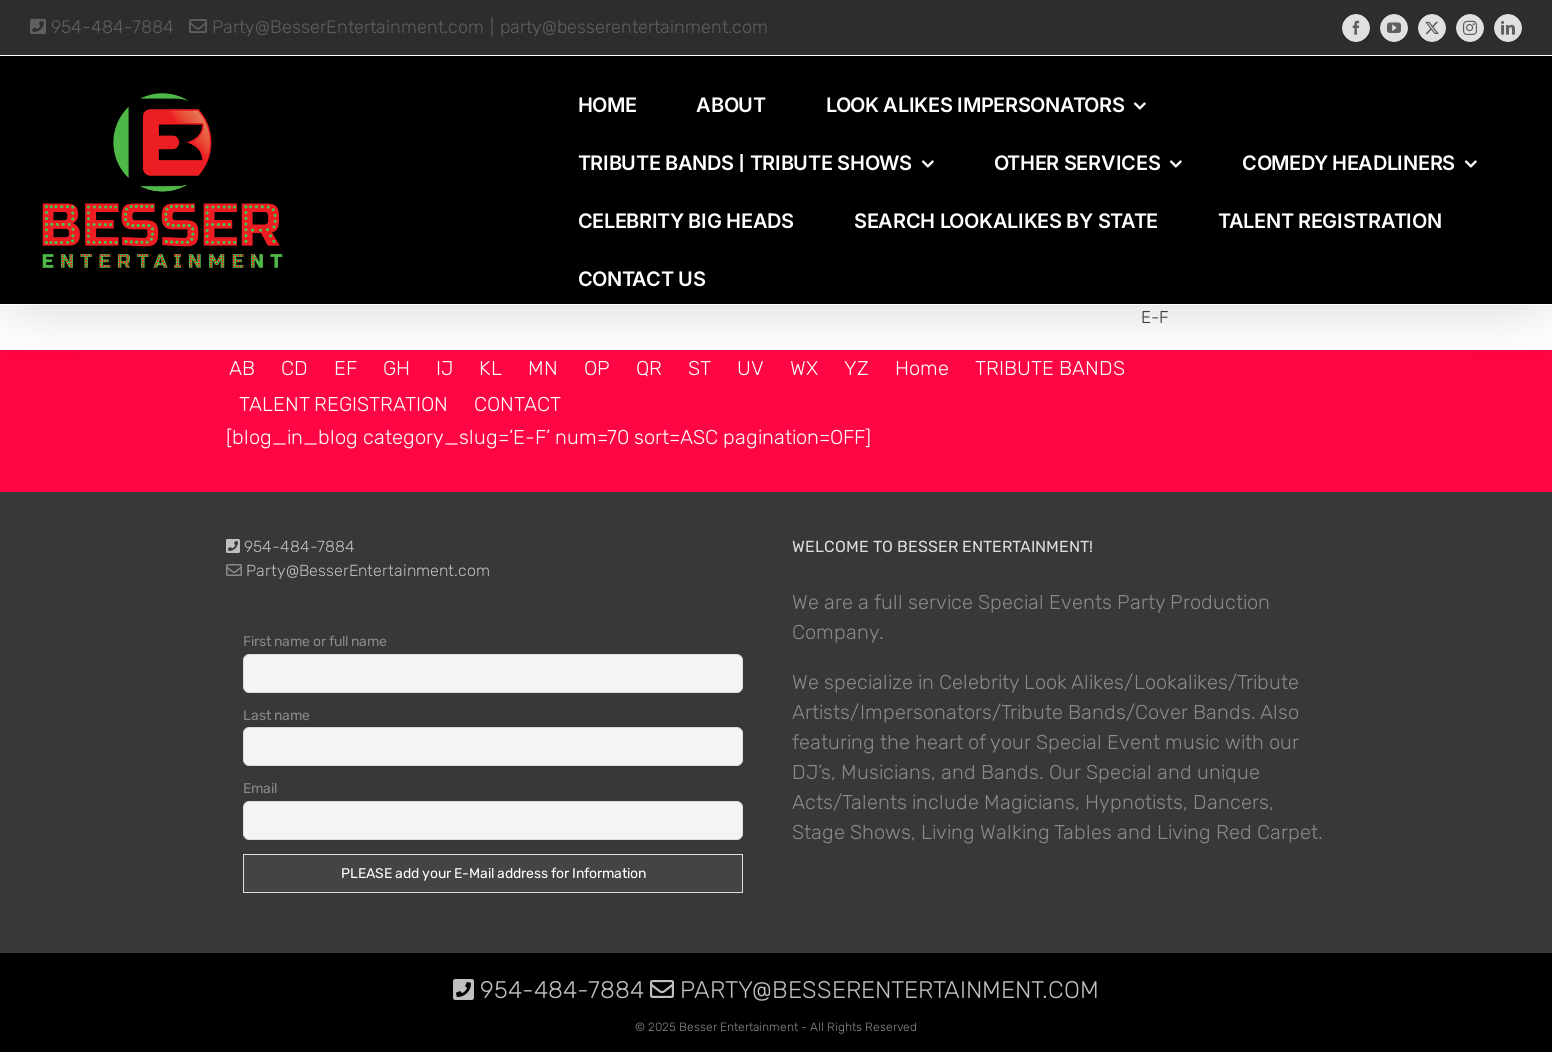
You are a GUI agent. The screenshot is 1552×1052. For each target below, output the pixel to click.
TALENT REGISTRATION (343, 404)
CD (294, 368)
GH (396, 368)
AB (242, 368)
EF (345, 368)
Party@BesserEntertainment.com (336, 27)
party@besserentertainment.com (634, 27)
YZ (856, 368)
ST (699, 368)
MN (543, 368)
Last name (276, 715)
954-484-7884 (102, 27)
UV (750, 368)
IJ (444, 368)
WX (804, 368)
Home (922, 368)
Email (260, 788)
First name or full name (315, 641)
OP (597, 368)
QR (649, 368)
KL (490, 368)
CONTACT (517, 404)
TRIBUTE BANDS (1050, 368)
